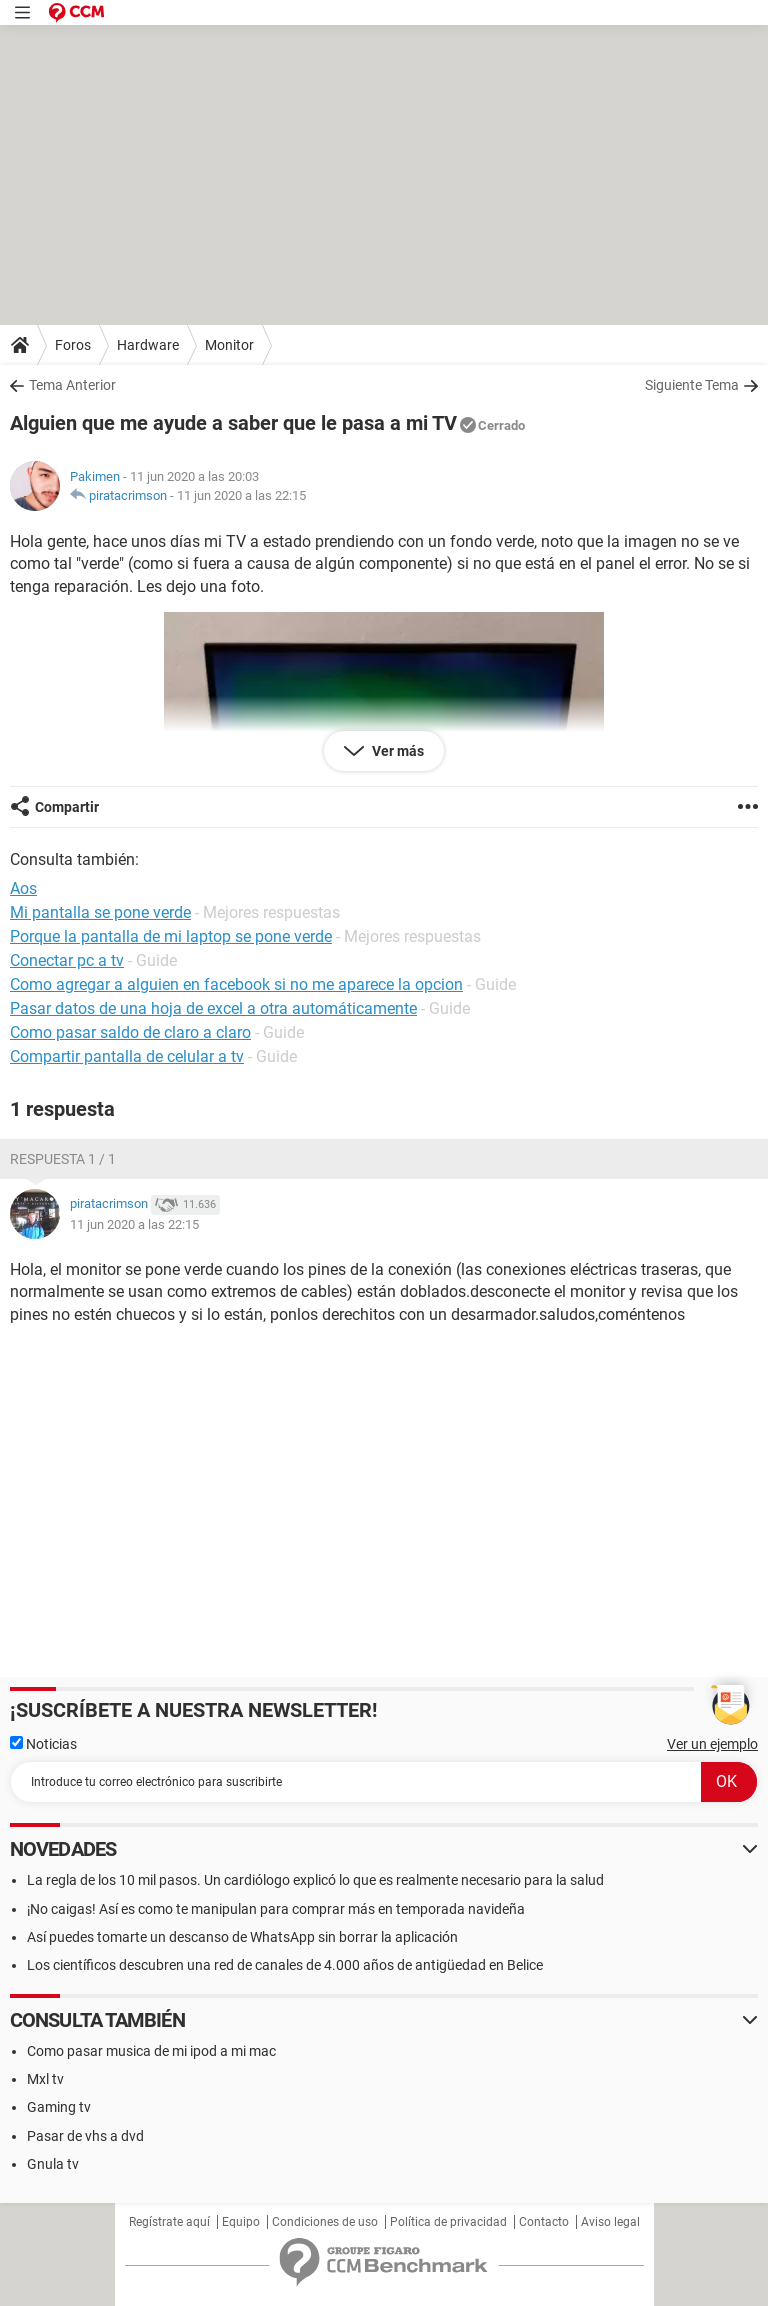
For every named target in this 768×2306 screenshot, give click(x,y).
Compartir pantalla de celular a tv (127, 1056)
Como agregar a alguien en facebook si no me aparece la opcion (236, 984)
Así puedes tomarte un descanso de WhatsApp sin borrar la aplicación (242, 1937)
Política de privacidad (448, 2222)
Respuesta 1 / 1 (63, 1159)
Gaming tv (59, 2107)
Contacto (544, 2222)
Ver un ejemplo (712, 1744)
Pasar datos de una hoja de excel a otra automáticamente (213, 1008)
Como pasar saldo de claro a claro (130, 1032)
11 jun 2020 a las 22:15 (241, 495)
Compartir (67, 807)
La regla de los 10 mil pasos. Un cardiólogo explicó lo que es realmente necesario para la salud (315, 1880)
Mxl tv (45, 2079)
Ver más (396, 751)
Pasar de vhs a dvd (85, 2136)
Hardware (148, 345)
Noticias (43, 1744)
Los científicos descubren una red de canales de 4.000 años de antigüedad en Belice (285, 1965)
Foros (73, 345)
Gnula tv (53, 2164)
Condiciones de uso (325, 2222)
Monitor (229, 345)
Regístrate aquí (169, 2222)
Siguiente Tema (692, 385)
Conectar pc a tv (67, 960)
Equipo (241, 2222)
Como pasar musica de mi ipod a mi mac (151, 2051)
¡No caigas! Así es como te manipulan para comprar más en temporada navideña (276, 1909)
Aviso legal (610, 2222)
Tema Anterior (72, 385)
